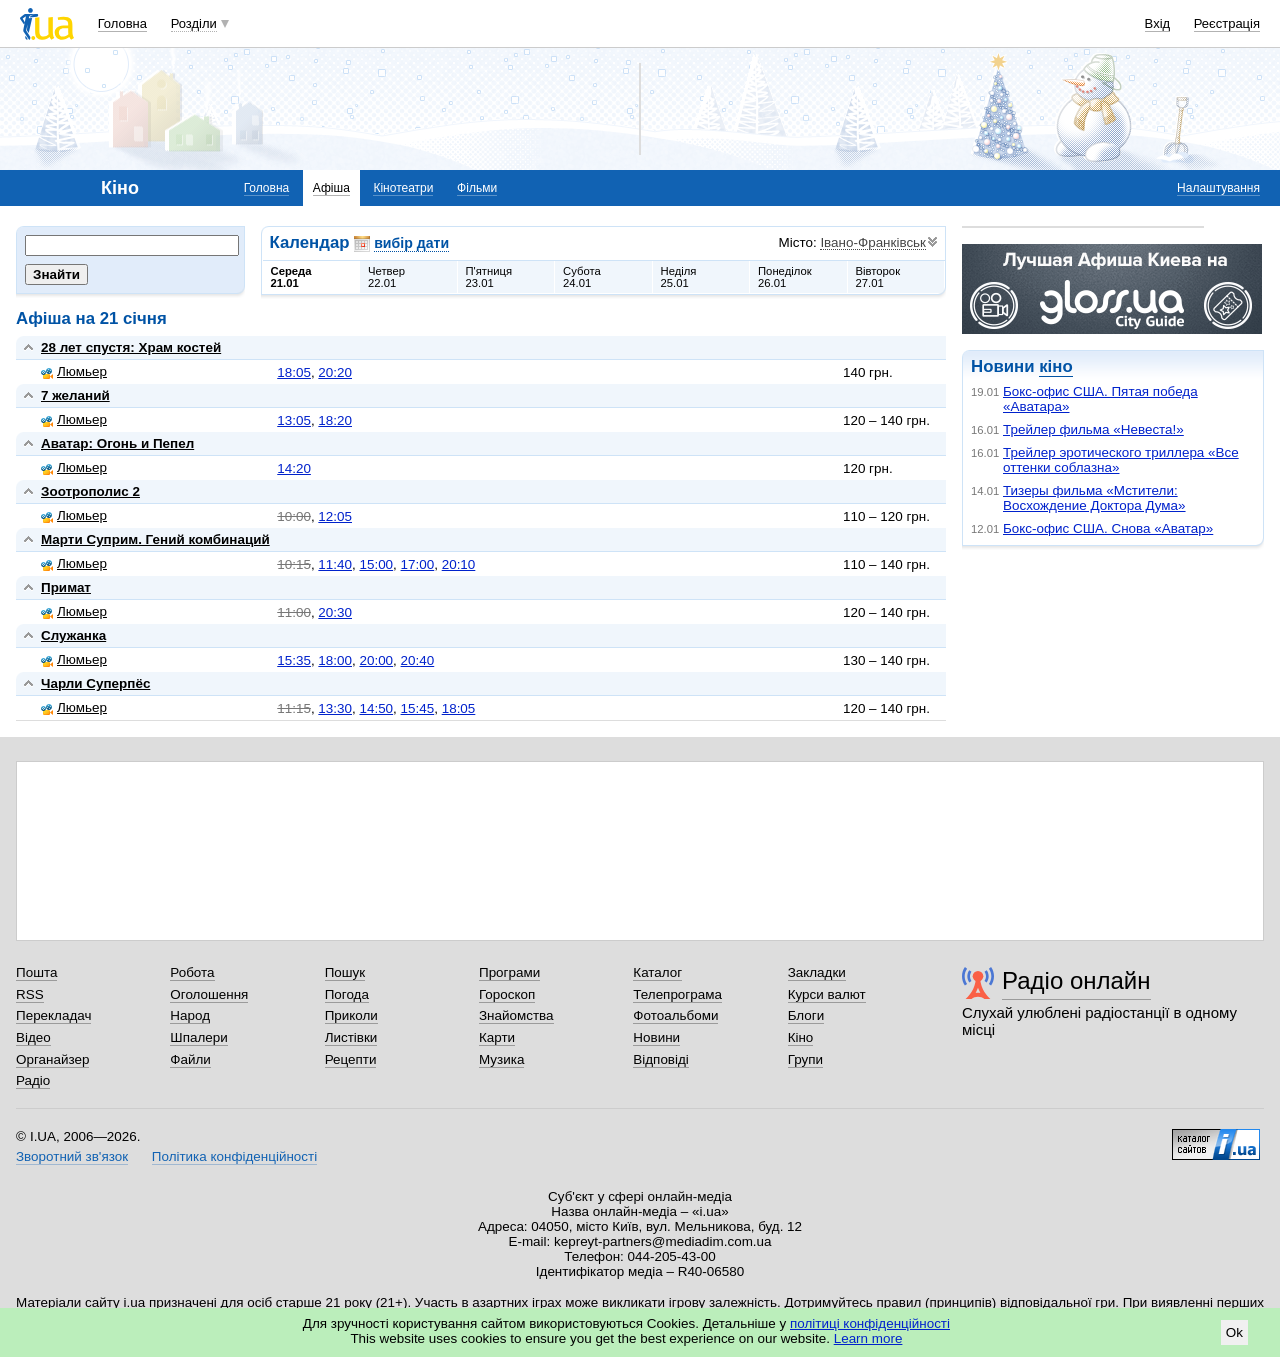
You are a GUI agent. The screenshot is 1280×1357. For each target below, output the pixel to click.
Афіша (331, 188)
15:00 (376, 564)
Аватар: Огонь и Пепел (117, 443)
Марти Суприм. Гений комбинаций (155, 539)
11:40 (335, 564)
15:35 (294, 660)
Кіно (801, 1037)
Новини (656, 1037)
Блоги (806, 1015)
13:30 (335, 708)
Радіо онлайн (1076, 980)
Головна (122, 23)
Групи (805, 1059)
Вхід (1158, 23)
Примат (66, 587)
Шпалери (198, 1037)
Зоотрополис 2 (90, 491)
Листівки (351, 1037)
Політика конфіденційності (234, 1156)
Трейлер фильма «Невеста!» (1093, 429)
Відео (33, 1037)
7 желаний (75, 395)
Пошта (36, 972)
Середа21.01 (291, 277)
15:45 (418, 708)
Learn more (868, 1338)
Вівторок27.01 (878, 277)
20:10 (459, 564)
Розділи (194, 23)
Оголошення (209, 994)
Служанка (73, 635)
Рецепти (351, 1059)
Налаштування (1218, 188)
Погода (347, 994)
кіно (1055, 366)
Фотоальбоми (675, 1015)
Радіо (33, 1080)
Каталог (657, 972)
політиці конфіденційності (870, 1323)
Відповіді (661, 1059)
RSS (30, 994)
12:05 (335, 516)
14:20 (294, 468)
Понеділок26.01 (785, 277)
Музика (501, 1059)
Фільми (477, 188)
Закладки (817, 972)
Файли (190, 1059)
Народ (190, 1015)
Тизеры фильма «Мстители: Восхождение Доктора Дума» (1094, 498)
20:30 (335, 612)
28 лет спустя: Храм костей (131, 347)
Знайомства (516, 1015)
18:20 (335, 420)
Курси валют (827, 994)
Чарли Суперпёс (95, 683)
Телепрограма (677, 994)
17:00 (418, 564)
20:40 (418, 660)
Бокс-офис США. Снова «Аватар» (1108, 528)
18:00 (335, 660)
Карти (497, 1037)
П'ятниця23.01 (489, 277)
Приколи (351, 1015)
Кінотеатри (403, 188)
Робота (192, 972)
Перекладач (53, 1015)
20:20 (335, 372)
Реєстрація (1227, 23)
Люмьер (74, 371)
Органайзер (52, 1059)
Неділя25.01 (679, 277)
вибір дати (411, 243)
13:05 (294, 420)
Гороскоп (507, 994)
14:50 (376, 708)
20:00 (376, 660)
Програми (509, 972)
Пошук (345, 972)
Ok (1234, 1332)
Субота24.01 (582, 277)
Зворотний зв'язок (72, 1156)
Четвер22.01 (386, 277)
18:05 (294, 372)
